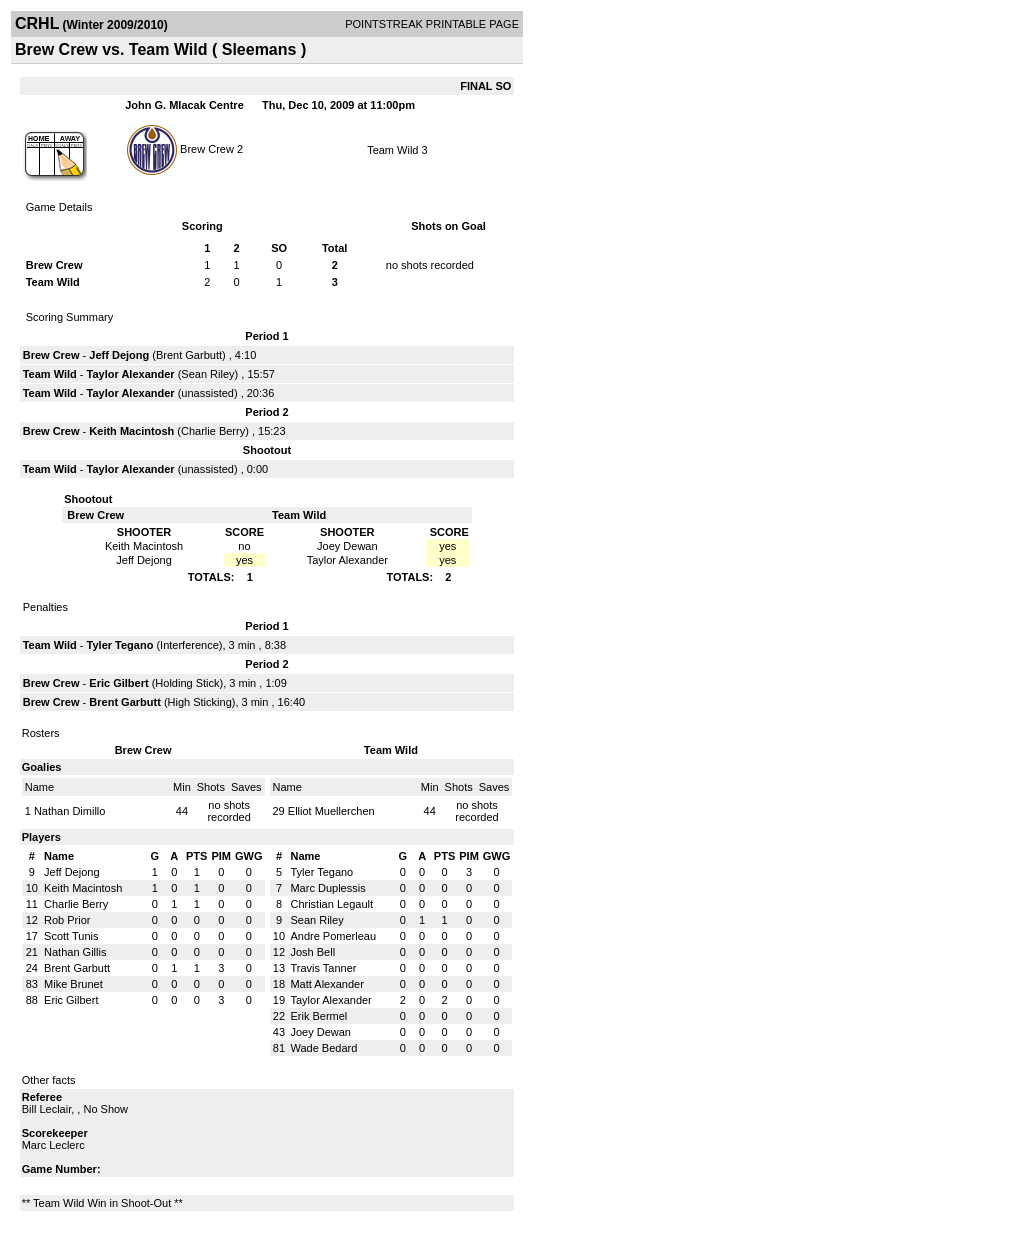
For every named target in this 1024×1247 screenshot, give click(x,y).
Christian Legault (331, 904)
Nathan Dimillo (70, 811)
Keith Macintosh (131, 431)
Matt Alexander (326, 984)
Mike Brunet (73, 984)
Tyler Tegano (120, 645)
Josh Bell (312, 952)
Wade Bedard (323, 1048)
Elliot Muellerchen (331, 811)
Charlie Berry (213, 431)
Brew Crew (207, 148)
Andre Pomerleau (333, 936)
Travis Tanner (323, 968)
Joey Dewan (320, 1032)
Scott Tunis (71, 936)
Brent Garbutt (189, 355)
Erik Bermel (318, 1016)
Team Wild (392, 150)
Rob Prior (67, 920)
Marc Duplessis (327, 888)
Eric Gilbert (118, 683)
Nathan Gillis (75, 952)
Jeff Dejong (119, 355)
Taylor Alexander (131, 374)
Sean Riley (207, 374)
